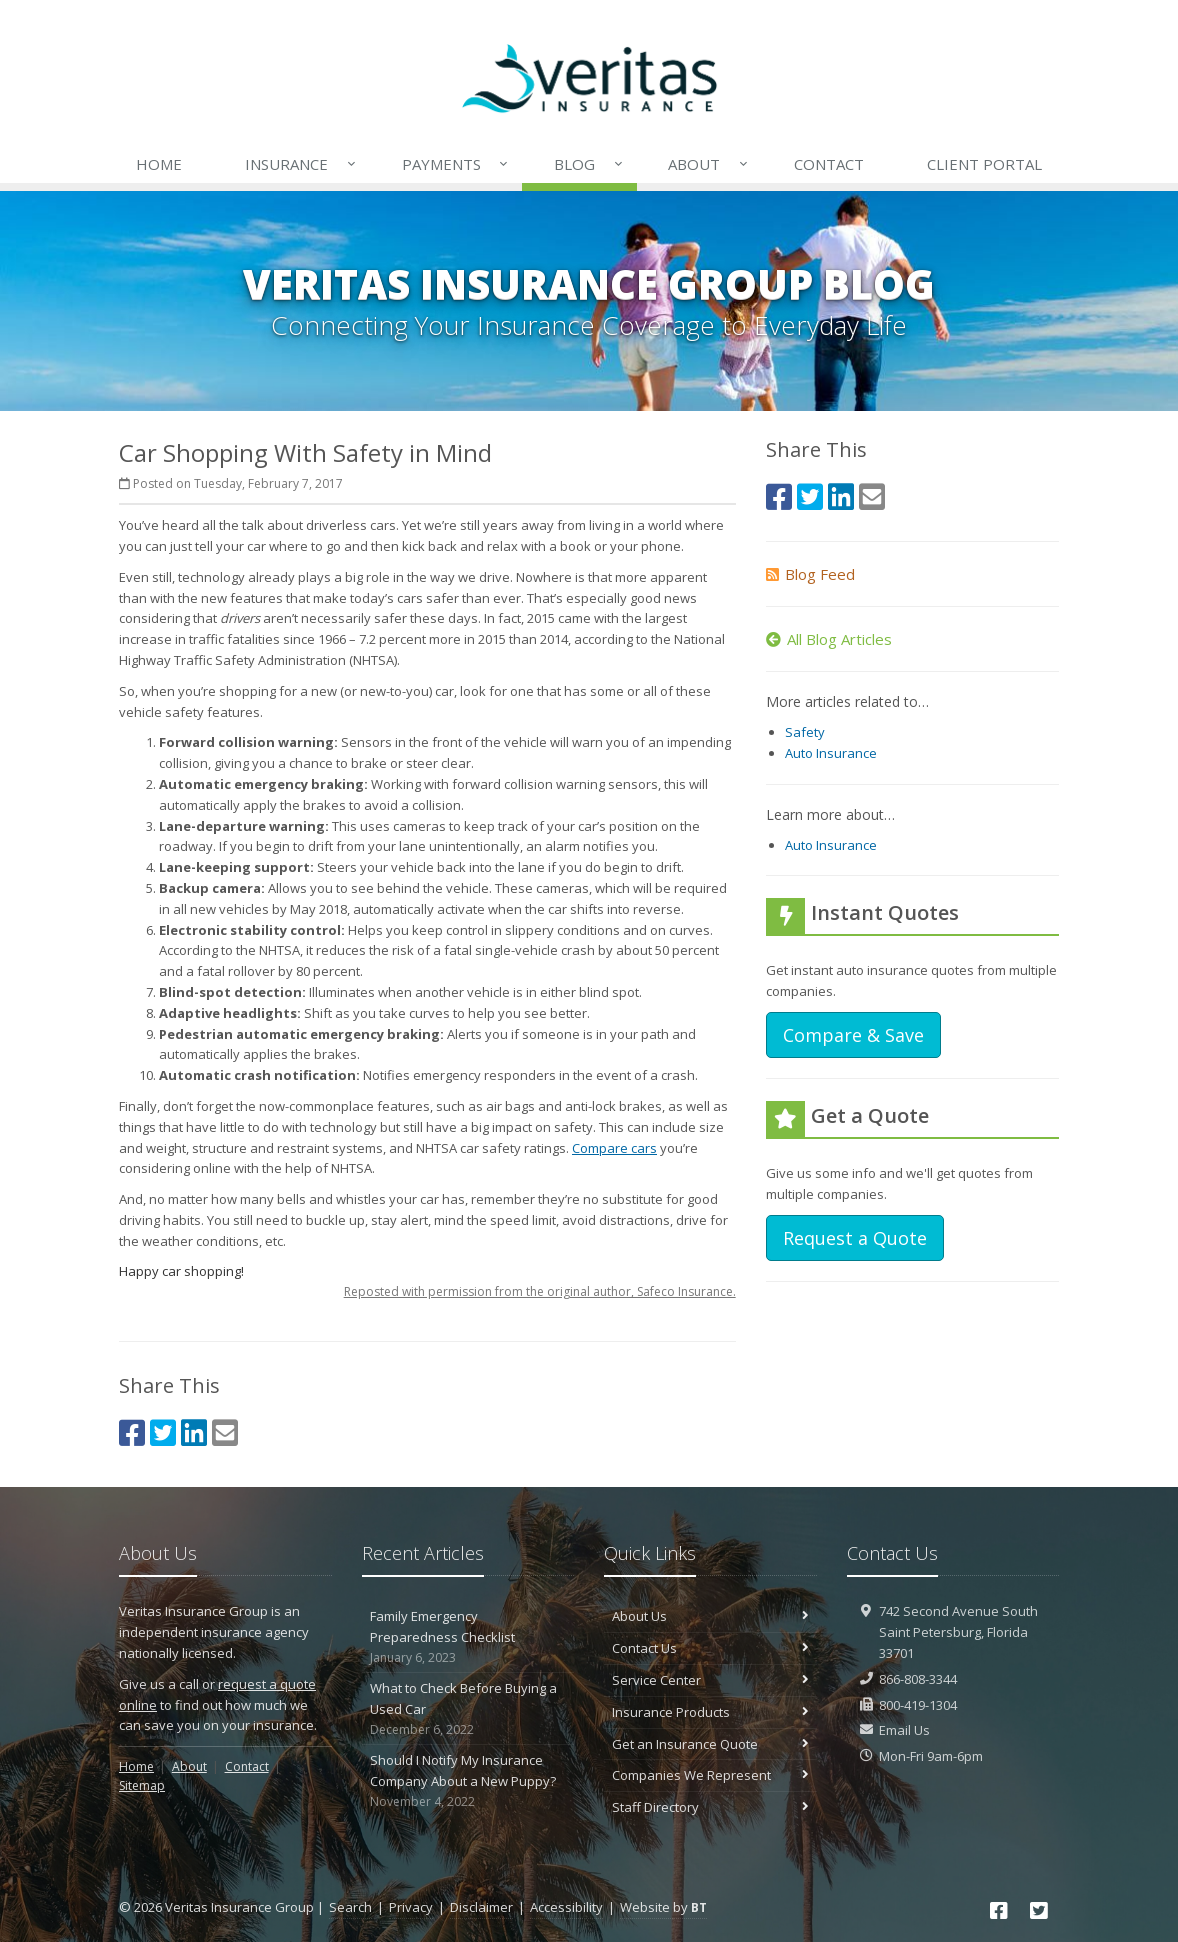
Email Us (904, 1730)
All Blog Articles (829, 639)
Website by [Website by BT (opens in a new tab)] (663, 1907)
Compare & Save (853, 1035)
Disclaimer (481, 1907)
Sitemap (142, 1785)
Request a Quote (855, 1238)
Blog (589, 164)
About (709, 164)
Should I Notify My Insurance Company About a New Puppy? (468, 1781)
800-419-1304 (918, 1705)
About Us (710, 1616)
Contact (829, 164)
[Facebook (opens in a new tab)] (132, 1432)
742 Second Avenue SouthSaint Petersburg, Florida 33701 (958, 1632)
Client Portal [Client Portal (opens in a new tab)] (984, 164)
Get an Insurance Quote (710, 1744)
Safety (805, 732)
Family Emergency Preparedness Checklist (468, 1637)
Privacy (411, 1907)
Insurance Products (710, 1712)
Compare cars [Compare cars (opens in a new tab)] (614, 1148)
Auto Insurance (831, 753)
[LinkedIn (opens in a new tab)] (194, 1432)
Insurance (301, 164)
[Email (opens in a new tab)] (225, 1432)
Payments (456, 164)
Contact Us (710, 1648)
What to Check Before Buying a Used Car (468, 1709)
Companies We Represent (710, 1775)
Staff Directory (710, 1807)
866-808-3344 (918, 1679)
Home (159, 164)
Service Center (710, 1680)
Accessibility (566, 1907)
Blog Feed (810, 574)
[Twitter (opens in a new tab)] (163, 1432)
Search (350, 1907)
